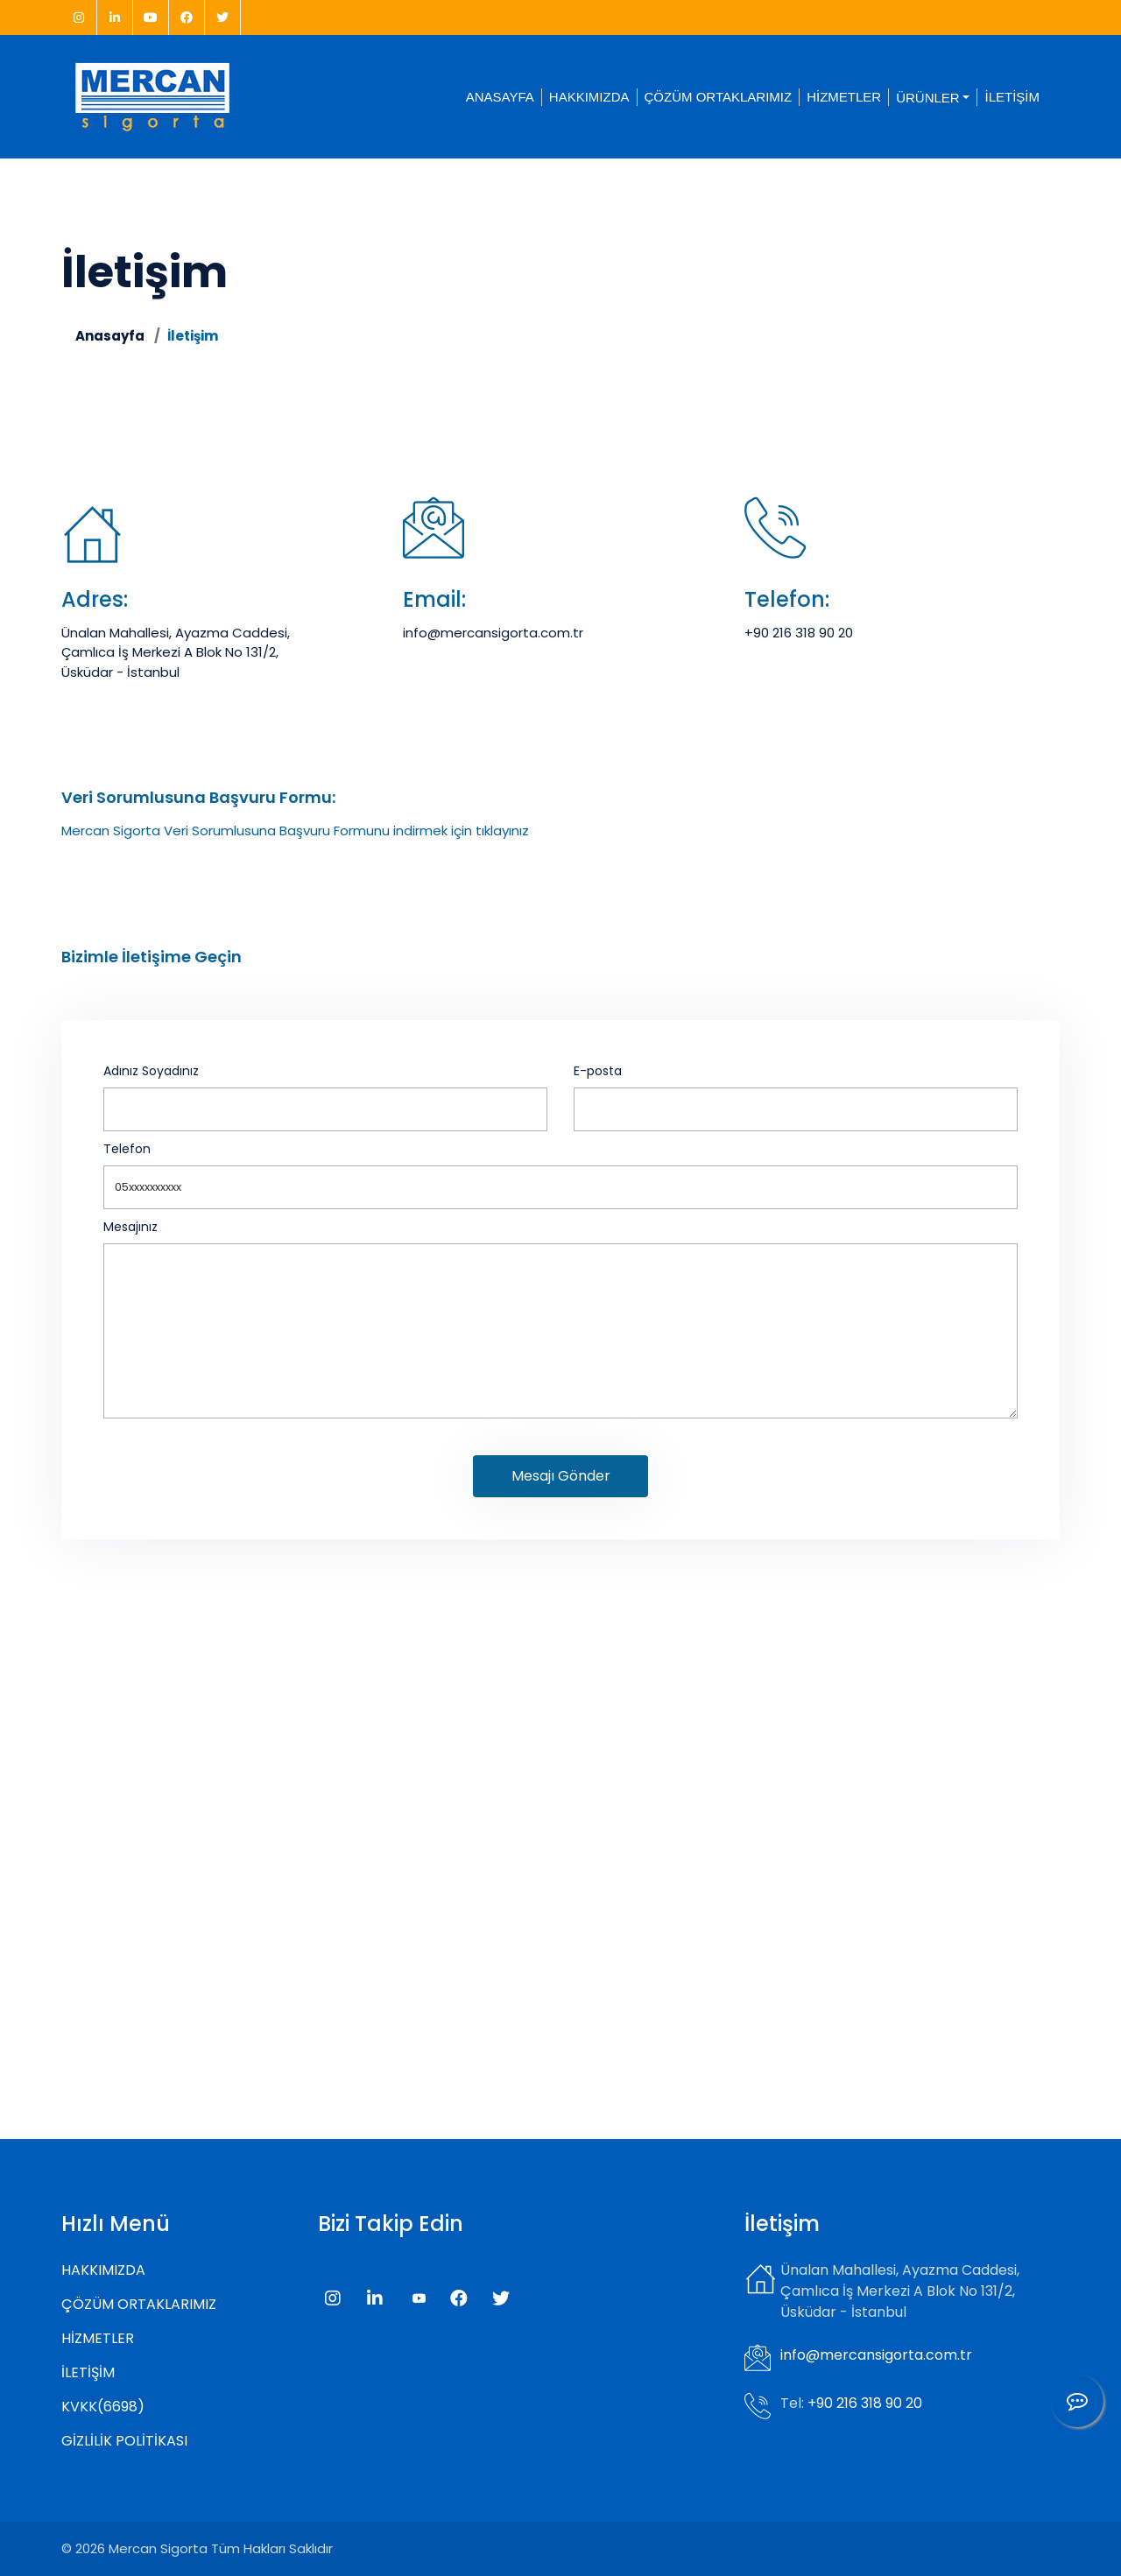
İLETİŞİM (1012, 96)
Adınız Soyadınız (151, 1071)
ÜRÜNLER (928, 96)
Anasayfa (110, 336)
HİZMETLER (844, 96)
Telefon (127, 1149)
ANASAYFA (500, 96)
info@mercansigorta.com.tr (493, 632)
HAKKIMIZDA (589, 96)
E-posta (598, 1071)
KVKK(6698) (103, 2407)
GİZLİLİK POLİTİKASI (124, 2441)
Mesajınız (130, 1226)
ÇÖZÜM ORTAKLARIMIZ (719, 96)
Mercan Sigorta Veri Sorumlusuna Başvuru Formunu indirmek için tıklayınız (295, 830)
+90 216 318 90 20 (798, 632)
